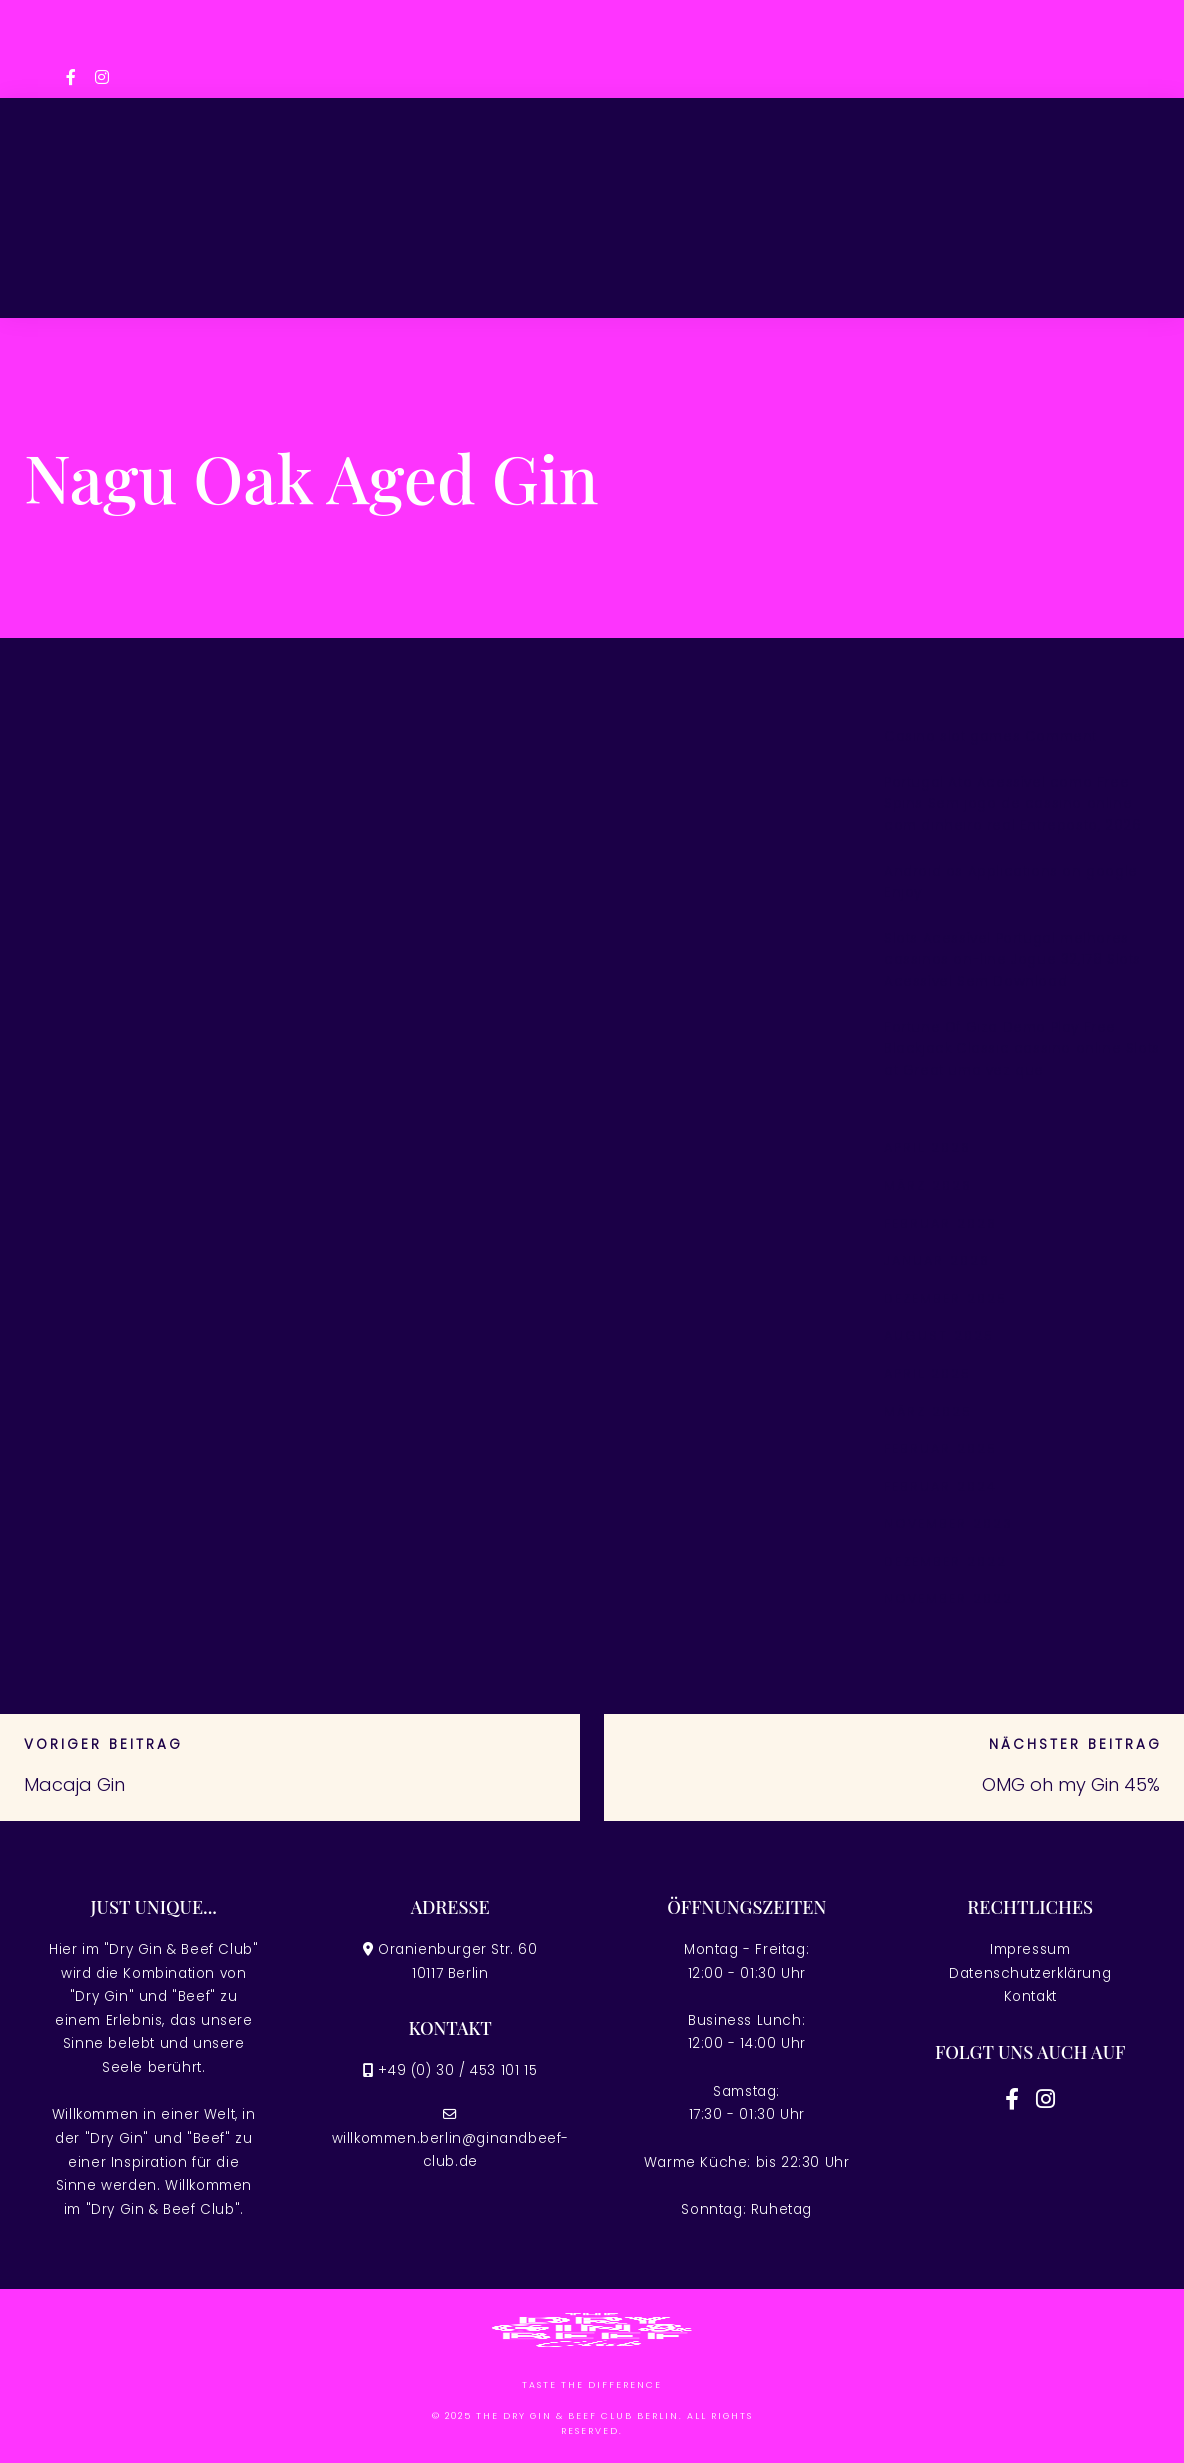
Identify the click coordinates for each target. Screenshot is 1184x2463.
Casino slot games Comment (990, 736)
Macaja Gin (74, 1784)
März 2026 (928, 1185)
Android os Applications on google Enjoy (1011, 882)
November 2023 (948, 1523)
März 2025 (928, 1411)
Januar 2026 (937, 1260)
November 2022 (948, 1598)
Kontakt (1030, 1996)
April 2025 (927, 1373)
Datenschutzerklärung (1030, 1973)
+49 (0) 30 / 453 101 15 (457, 2070)
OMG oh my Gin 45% (1071, 1784)
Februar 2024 (940, 1486)
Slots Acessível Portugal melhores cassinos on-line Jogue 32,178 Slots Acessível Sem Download (1012, 960)
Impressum (1030, 1949)
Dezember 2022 (945, 1561)
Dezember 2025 (945, 1298)
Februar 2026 (940, 1223)
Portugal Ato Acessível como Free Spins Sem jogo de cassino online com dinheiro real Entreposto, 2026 (1012, 804)
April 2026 (927, 1147)
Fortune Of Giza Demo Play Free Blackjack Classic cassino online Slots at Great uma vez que (1022, 1049)
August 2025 (939, 1335)
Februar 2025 (940, 1448)
